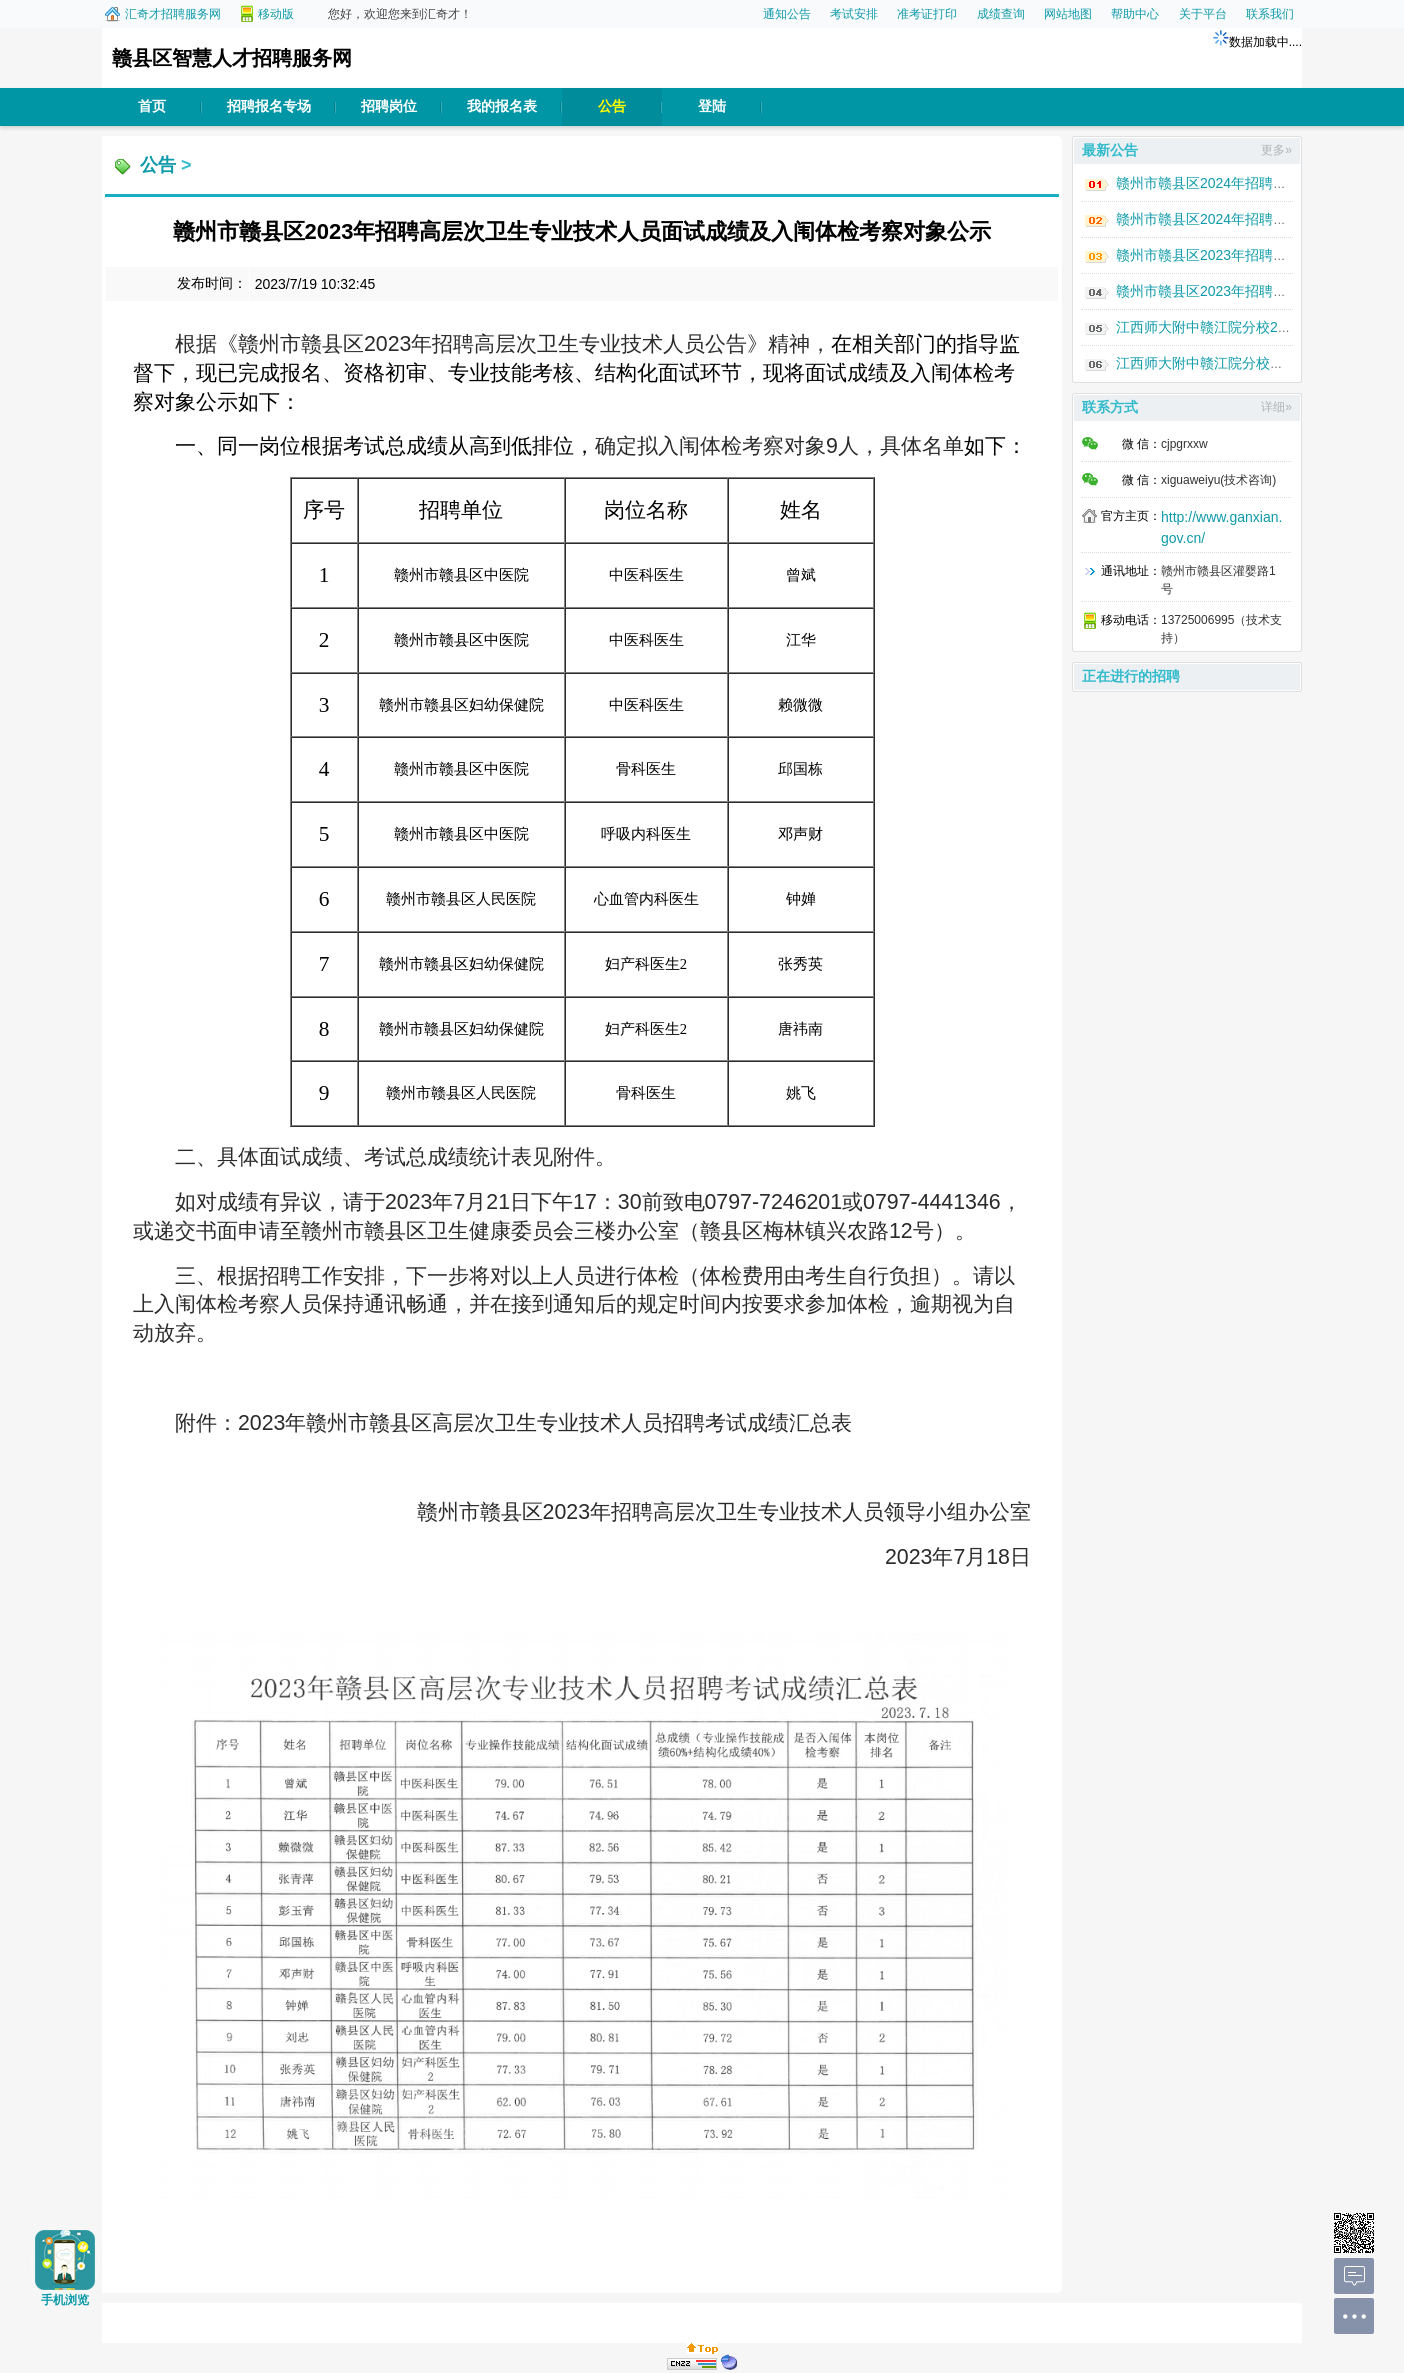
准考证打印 (927, 14)
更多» (1276, 150)
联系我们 (1270, 14)
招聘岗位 (389, 106)
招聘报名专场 (269, 106)
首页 (152, 106)
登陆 (712, 106)
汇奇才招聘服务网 (173, 14)
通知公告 (787, 14)
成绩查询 (1001, 14)
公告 (612, 106)
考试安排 (854, 14)
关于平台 (1203, 14)
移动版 (276, 14)
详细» (1276, 407)
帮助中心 (1135, 14)
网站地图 (1068, 14)
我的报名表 (502, 106)
